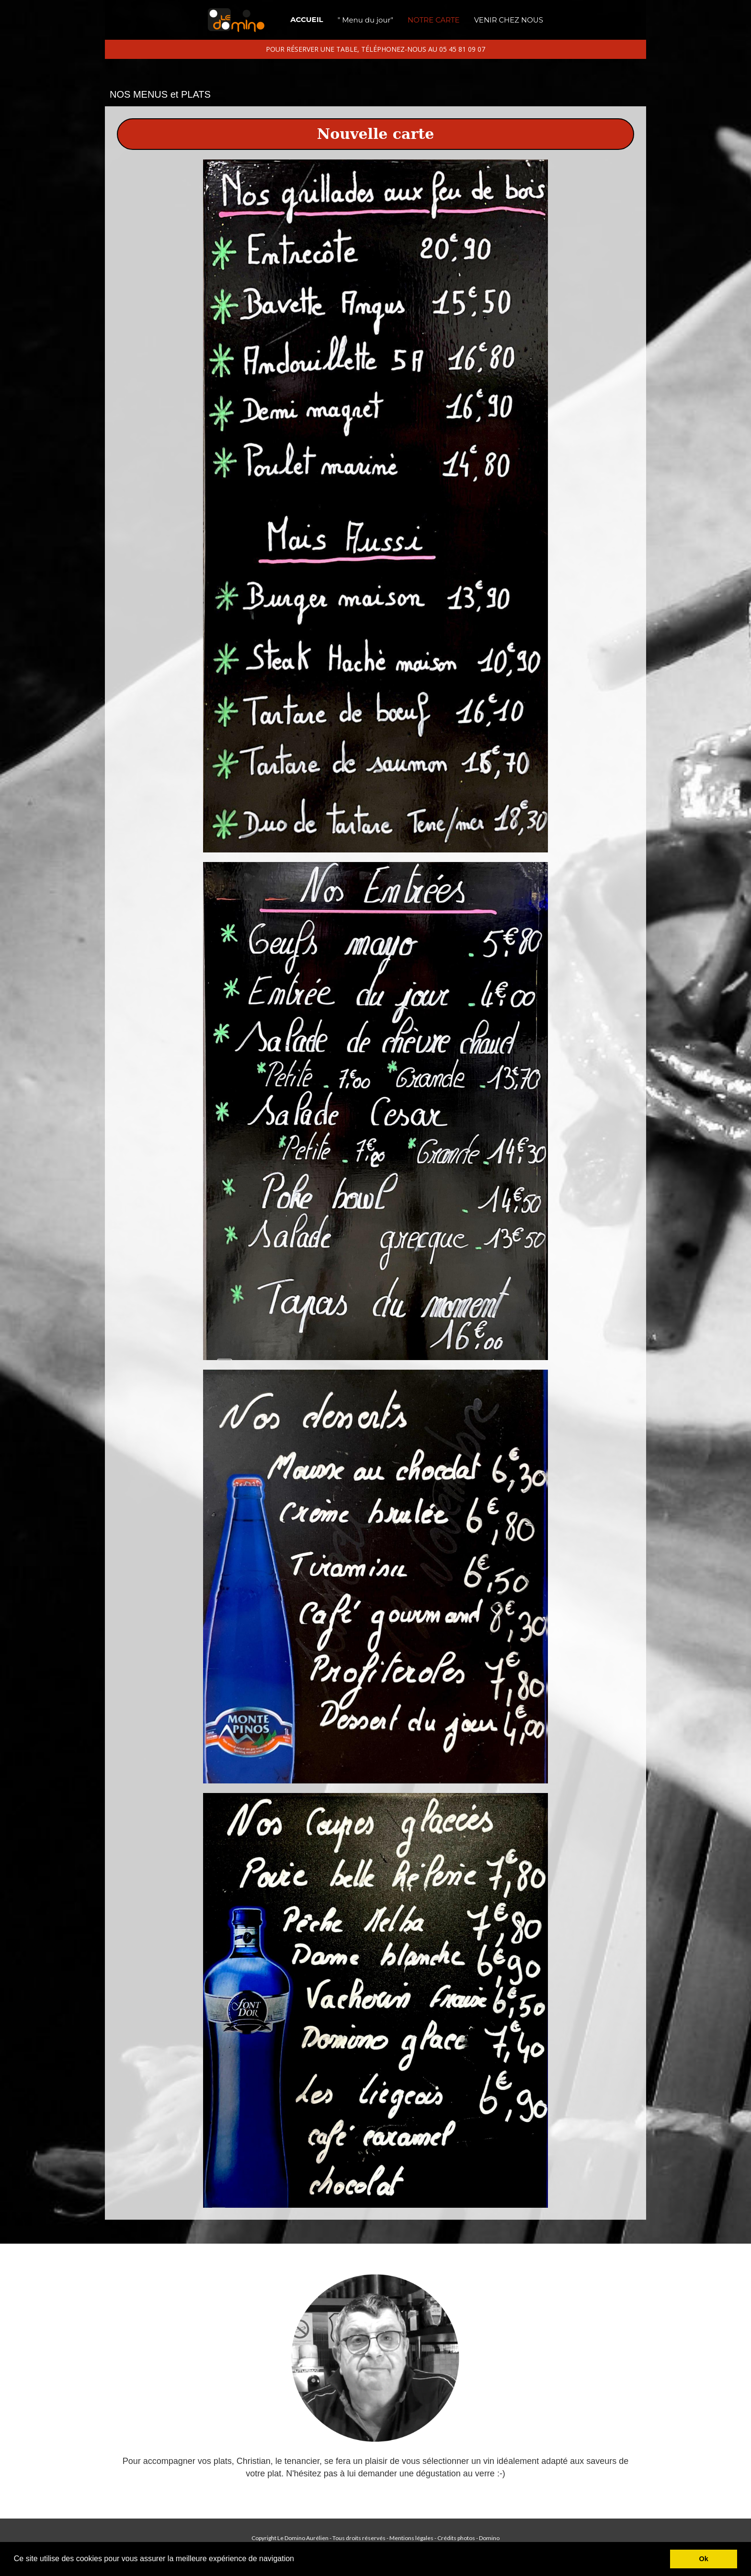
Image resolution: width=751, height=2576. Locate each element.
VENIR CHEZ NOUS (508, 19)
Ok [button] (703, 2559)
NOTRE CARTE (434, 19)
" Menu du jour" (365, 19)
